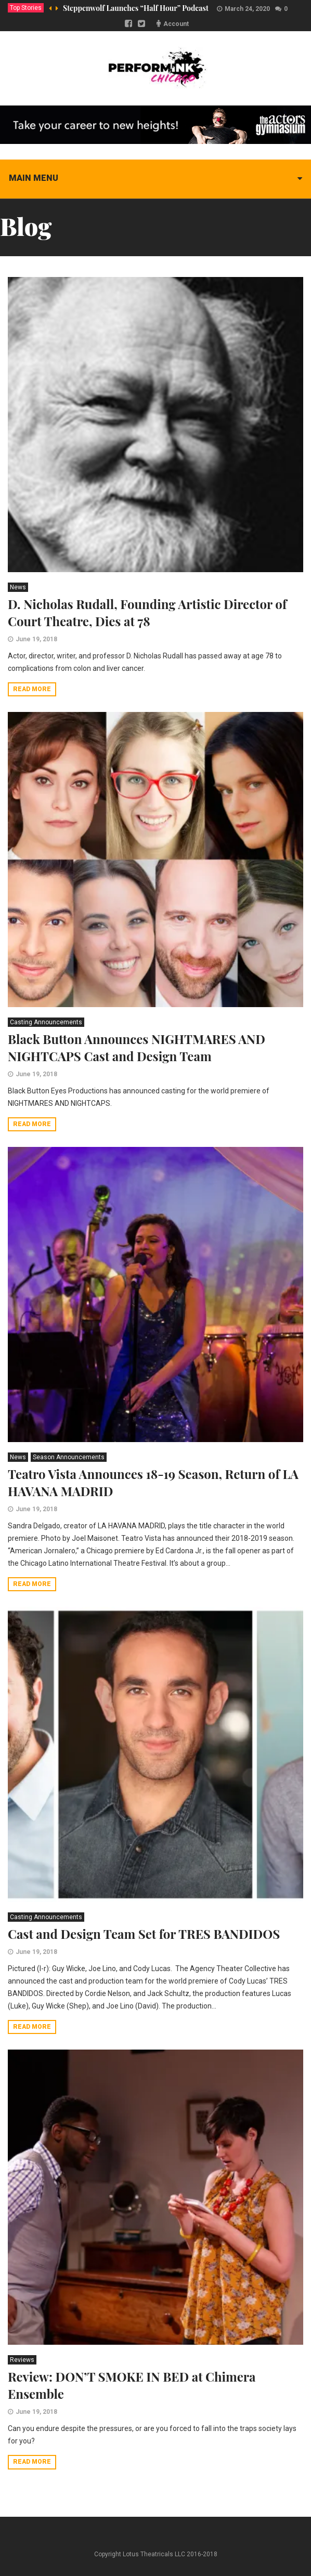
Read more (32, 689)
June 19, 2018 (36, 639)
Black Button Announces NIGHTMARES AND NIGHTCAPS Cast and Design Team (136, 1047)
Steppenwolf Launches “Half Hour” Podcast (136, 8)
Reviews (22, 2359)
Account (176, 24)
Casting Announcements (46, 1022)
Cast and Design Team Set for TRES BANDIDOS (144, 1933)
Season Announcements (69, 1457)
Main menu (33, 178)
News (18, 587)
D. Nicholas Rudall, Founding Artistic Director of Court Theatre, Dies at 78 (147, 612)
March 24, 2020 (247, 8)
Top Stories (26, 7)
